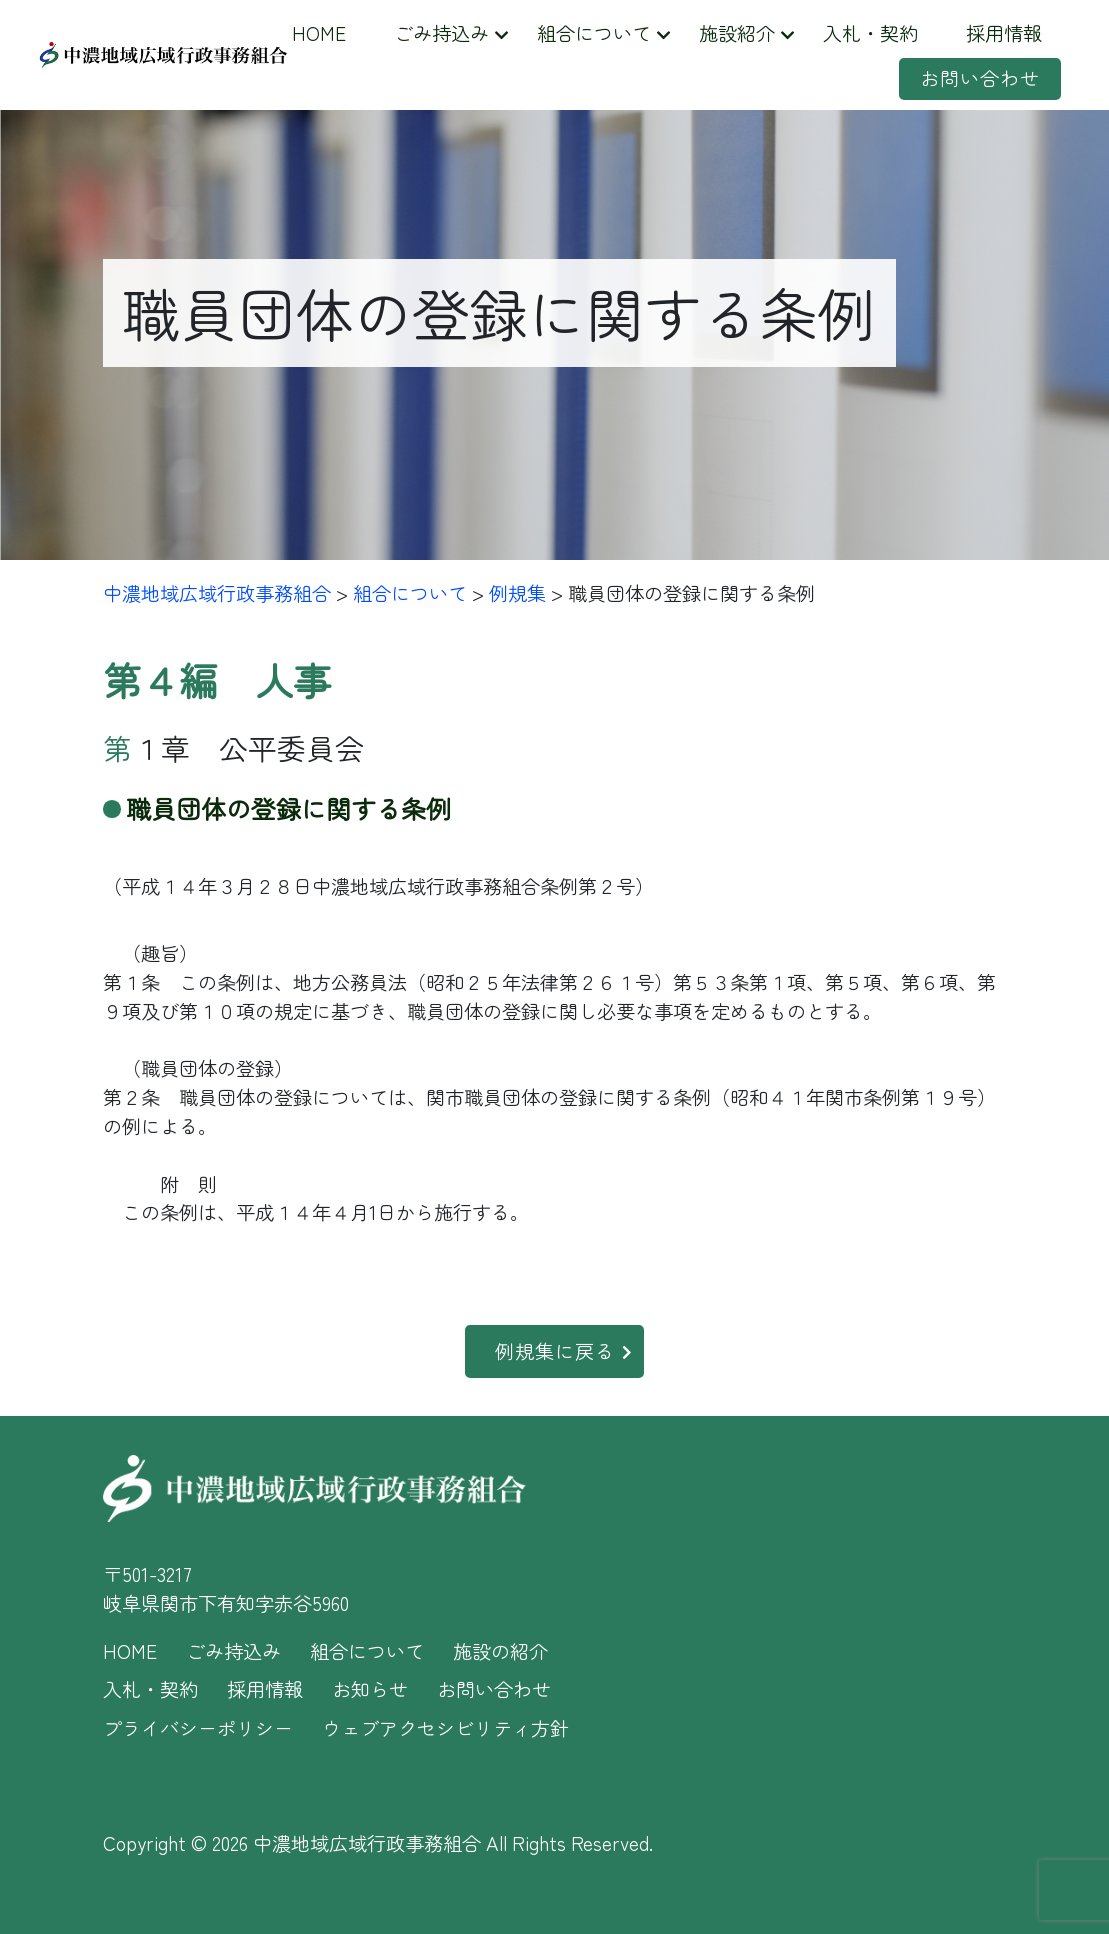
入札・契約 (870, 33)
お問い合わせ (980, 78)
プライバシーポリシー (198, 1728)
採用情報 (1004, 33)
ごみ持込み (441, 33)
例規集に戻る (555, 1351)
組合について (594, 33)
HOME (319, 33)
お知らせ (370, 1689)
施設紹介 (737, 33)
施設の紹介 (500, 1651)
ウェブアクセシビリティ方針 (445, 1728)
